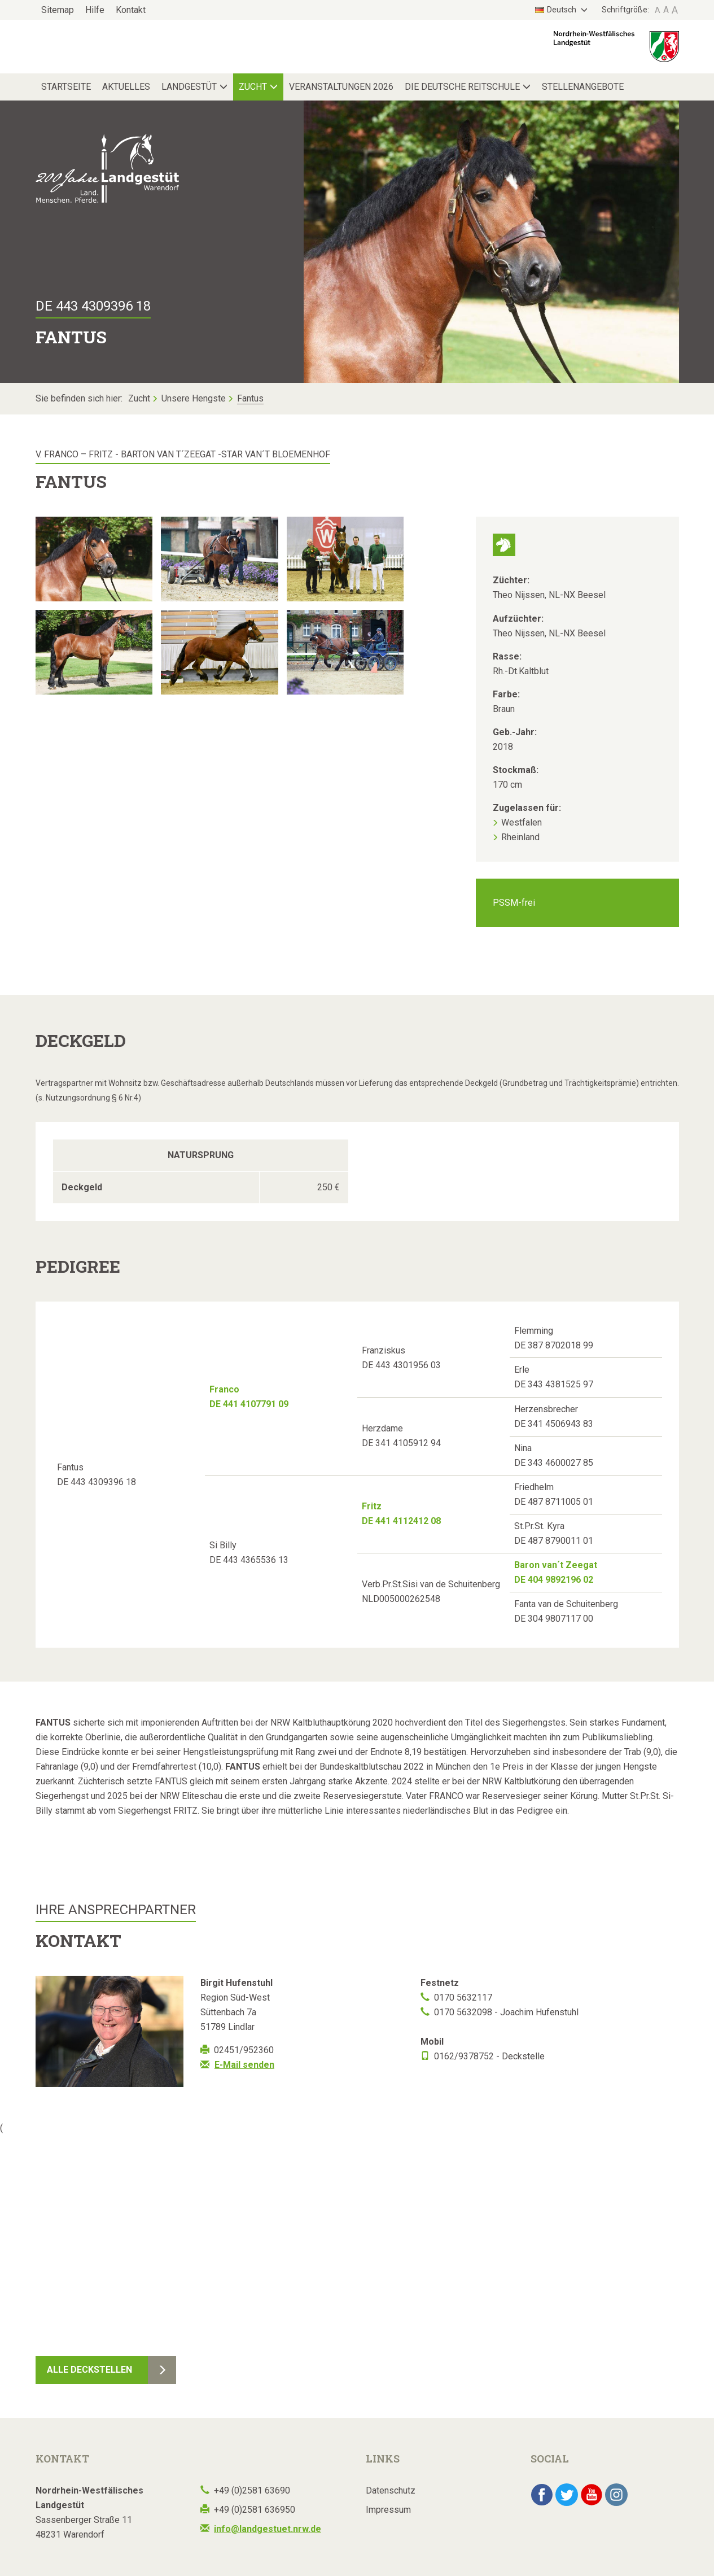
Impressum (388, 2509)
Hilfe (94, 10)
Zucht (139, 398)
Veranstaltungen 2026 (341, 86)
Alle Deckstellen (89, 2369)
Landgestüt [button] (189, 86)
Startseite (66, 86)
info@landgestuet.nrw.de (267, 2528)
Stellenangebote (583, 86)
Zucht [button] (253, 86)
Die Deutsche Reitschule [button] (462, 86)
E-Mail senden (244, 2064)
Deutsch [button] (556, 9)
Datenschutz (390, 2490)
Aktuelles (126, 86)
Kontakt (131, 10)
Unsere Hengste (193, 398)
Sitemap (57, 10)
